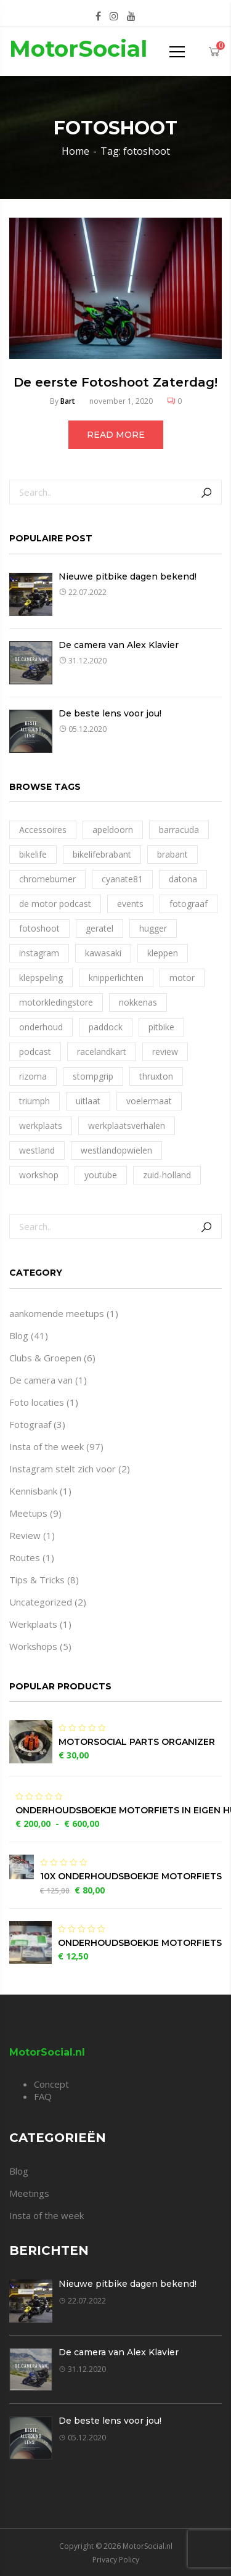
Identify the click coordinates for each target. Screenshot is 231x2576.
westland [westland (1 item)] (37, 1150)
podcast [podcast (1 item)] (35, 1051)
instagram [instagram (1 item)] (39, 953)
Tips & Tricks (37, 1579)
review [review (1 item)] (165, 1051)
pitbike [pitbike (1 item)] (161, 1027)
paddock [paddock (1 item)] (106, 1027)
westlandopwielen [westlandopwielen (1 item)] (116, 1150)
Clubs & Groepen (45, 1358)
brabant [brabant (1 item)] (172, 854)
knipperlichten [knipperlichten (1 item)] (116, 977)
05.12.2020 (83, 729)
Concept (51, 2084)
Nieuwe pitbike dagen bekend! (128, 576)
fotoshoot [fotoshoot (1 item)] (39, 928)
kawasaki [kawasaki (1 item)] (103, 953)
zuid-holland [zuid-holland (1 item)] (167, 1175)
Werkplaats (33, 1624)
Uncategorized (40, 1602)
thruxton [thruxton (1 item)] (156, 1076)
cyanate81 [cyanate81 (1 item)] (122, 879)
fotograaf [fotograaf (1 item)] (188, 903)
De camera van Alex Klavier (119, 644)
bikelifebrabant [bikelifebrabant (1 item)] (102, 854)
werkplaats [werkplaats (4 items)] (40, 1125)
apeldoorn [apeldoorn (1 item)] (112, 829)
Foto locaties (36, 1402)
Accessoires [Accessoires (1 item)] (43, 829)
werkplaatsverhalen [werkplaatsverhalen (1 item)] (126, 1125)
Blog (18, 1335)
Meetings (29, 2193)
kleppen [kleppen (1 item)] (162, 953)
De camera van (41, 1380)
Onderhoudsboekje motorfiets (140, 1942)
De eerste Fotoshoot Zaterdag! (115, 382)
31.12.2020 (83, 660)
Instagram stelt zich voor (62, 1468)
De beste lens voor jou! (110, 713)
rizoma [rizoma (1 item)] (33, 1076)
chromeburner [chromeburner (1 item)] (47, 879)
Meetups (28, 1513)
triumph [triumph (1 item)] (34, 1101)
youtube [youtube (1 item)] (100, 1175)
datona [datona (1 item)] (183, 879)
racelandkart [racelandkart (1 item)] (101, 1051)
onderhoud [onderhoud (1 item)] (41, 1027)
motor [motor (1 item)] (182, 977)
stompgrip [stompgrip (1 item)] (93, 1076)
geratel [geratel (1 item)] (99, 928)
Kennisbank (33, 1491)
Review (25, 1535)
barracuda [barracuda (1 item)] (179, 829)
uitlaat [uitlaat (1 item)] (88, 1101)
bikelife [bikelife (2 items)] (33, 854)
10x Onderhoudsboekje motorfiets (131, 1876)
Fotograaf (30, 1424)
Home (75, 151)
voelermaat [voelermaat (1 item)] (149, 1101)
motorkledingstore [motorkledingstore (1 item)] (56, 1002)
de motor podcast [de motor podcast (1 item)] (55, 903)
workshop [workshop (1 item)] (39, 1175)
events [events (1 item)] (130, 903)
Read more (116, 434)
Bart (67, 401)
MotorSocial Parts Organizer (137, 1741)
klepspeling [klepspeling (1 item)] (41, 977)
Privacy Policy (115, 2559)
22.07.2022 (83, 592)
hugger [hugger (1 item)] (153, 928)
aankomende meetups (56, 1313)
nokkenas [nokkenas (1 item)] (138, 1002)
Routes (24, 1557)
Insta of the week (46, 1446)
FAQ (43, 2096)
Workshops (33, 1646)
